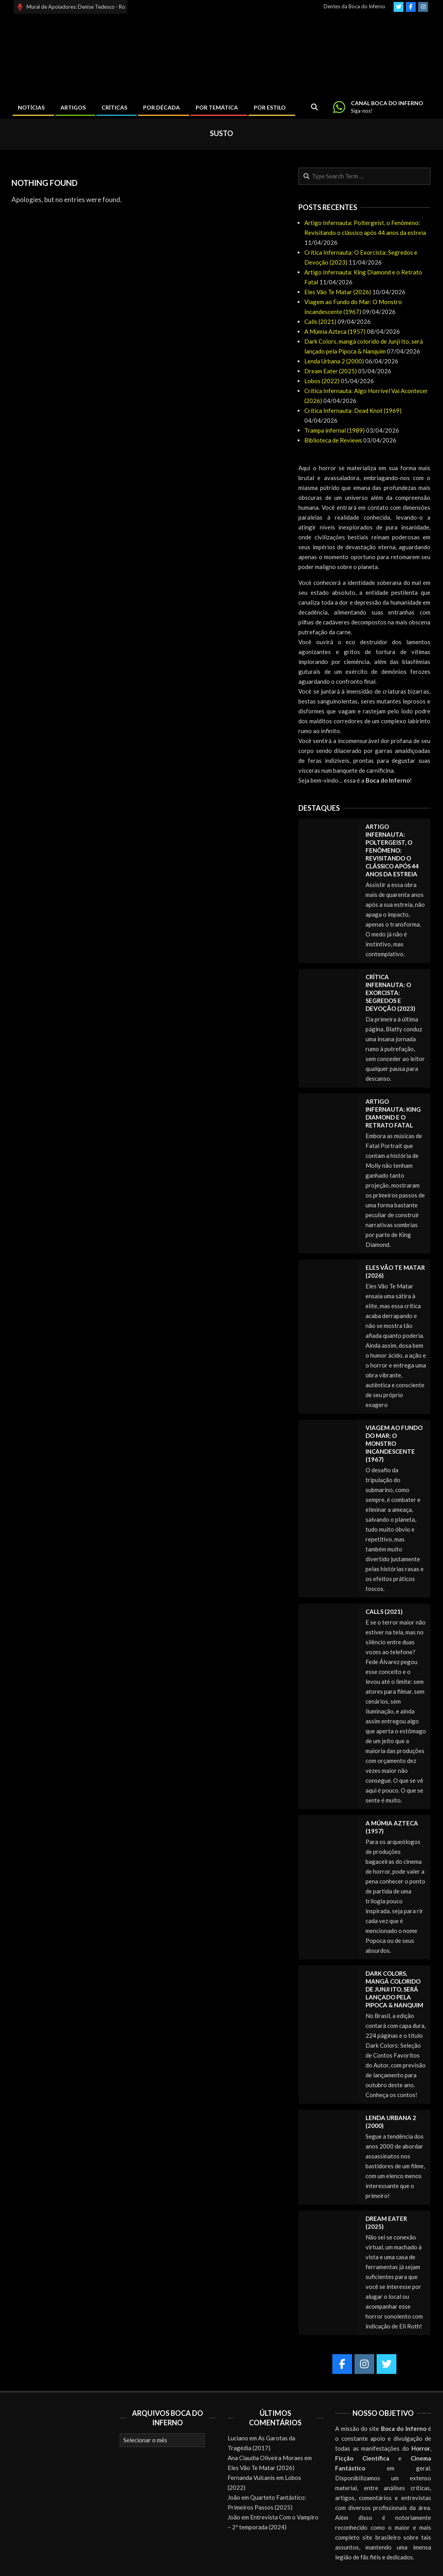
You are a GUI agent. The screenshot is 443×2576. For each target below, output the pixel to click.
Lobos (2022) (321, 380)
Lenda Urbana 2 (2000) (334, 361)
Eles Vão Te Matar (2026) (337, 291)
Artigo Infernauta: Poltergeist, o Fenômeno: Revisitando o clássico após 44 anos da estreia (392, 850)
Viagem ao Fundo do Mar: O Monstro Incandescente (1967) (394, 1443)
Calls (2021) (320, 321)
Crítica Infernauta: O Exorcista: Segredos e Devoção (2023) (390, 992)
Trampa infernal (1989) (334, 430)
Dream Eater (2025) (330, 370)
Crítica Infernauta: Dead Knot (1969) (353, 410)
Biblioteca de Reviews (333, 440)
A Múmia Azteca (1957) (335, 331)
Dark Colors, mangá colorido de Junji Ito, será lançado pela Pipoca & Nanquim (394, 1989)
